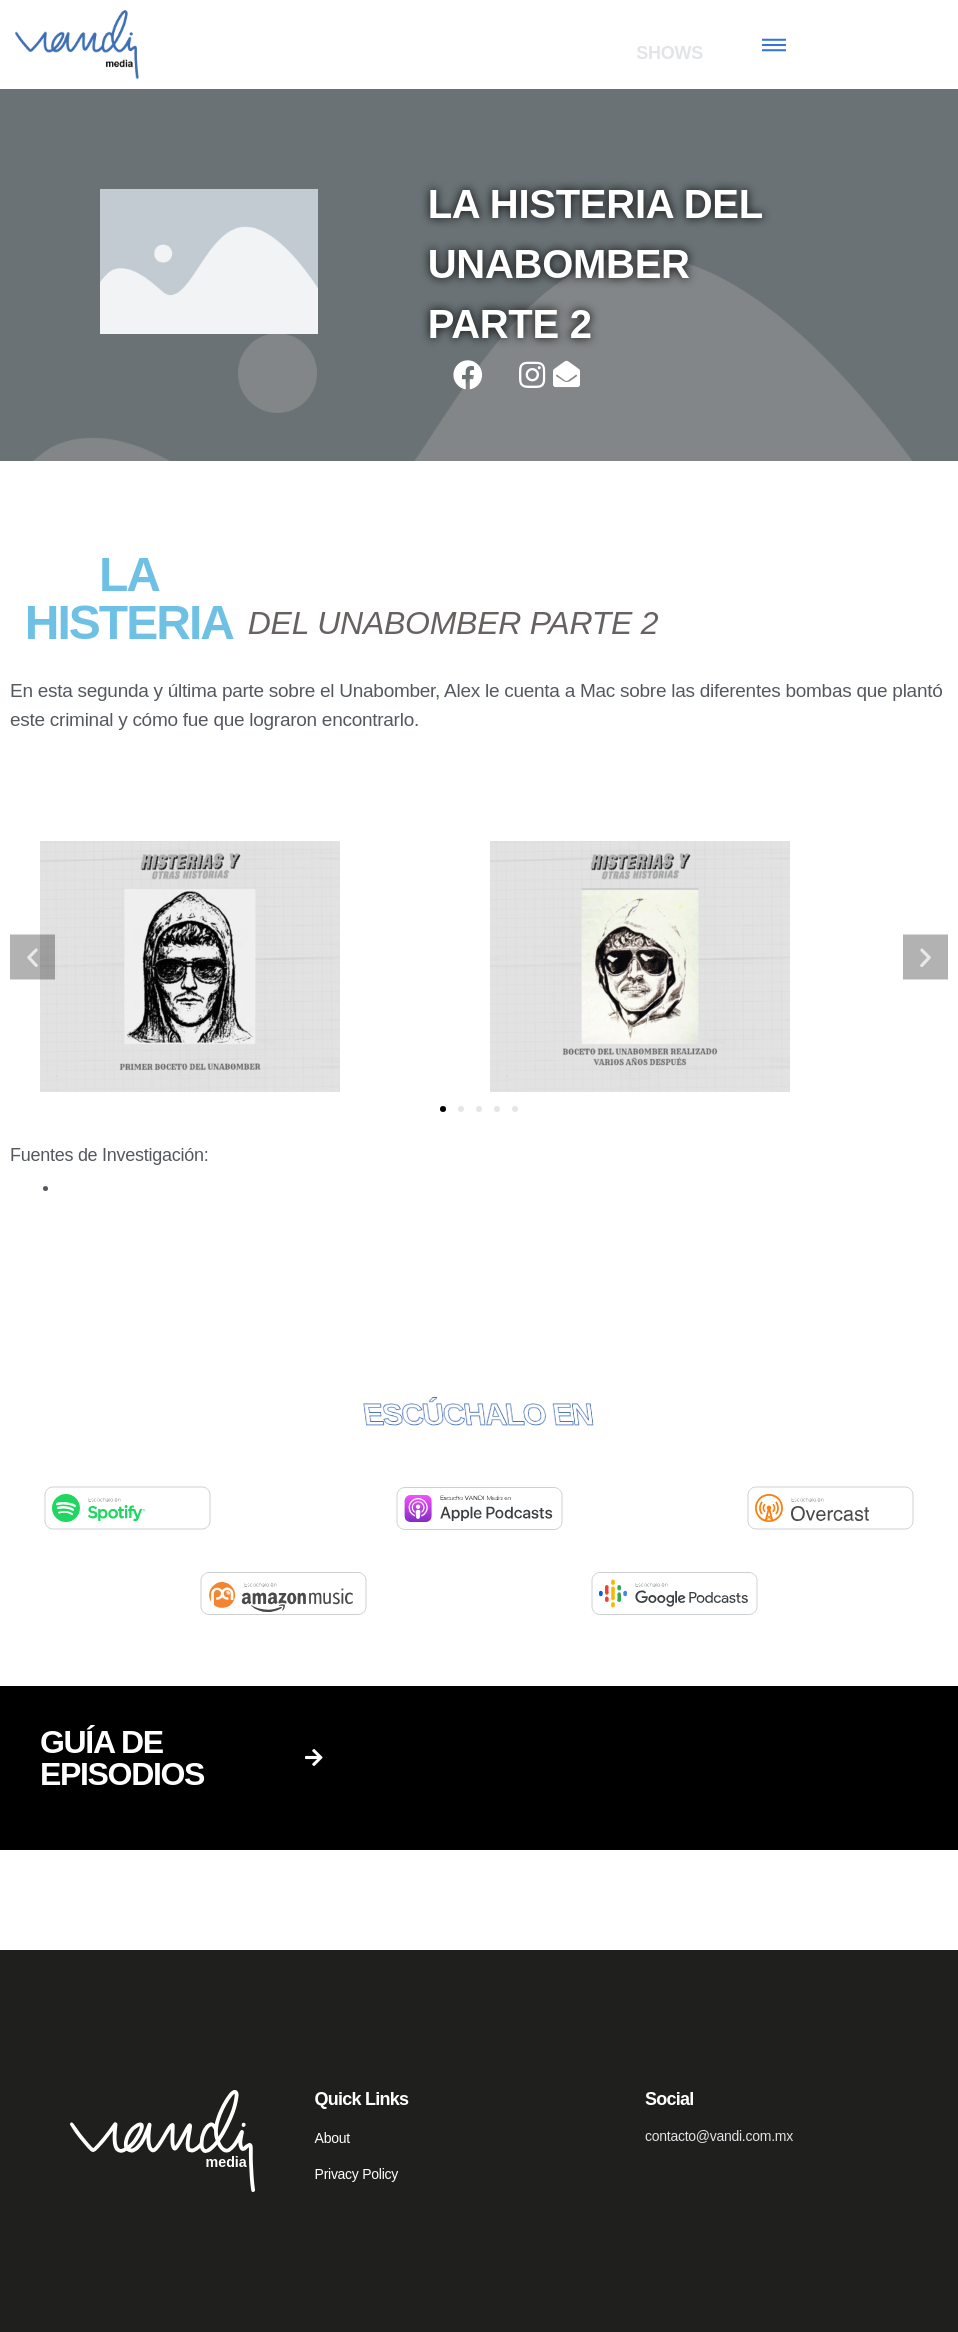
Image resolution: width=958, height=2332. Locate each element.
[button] (443, 1109)
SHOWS (669, 53)
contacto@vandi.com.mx (719, 2136)
